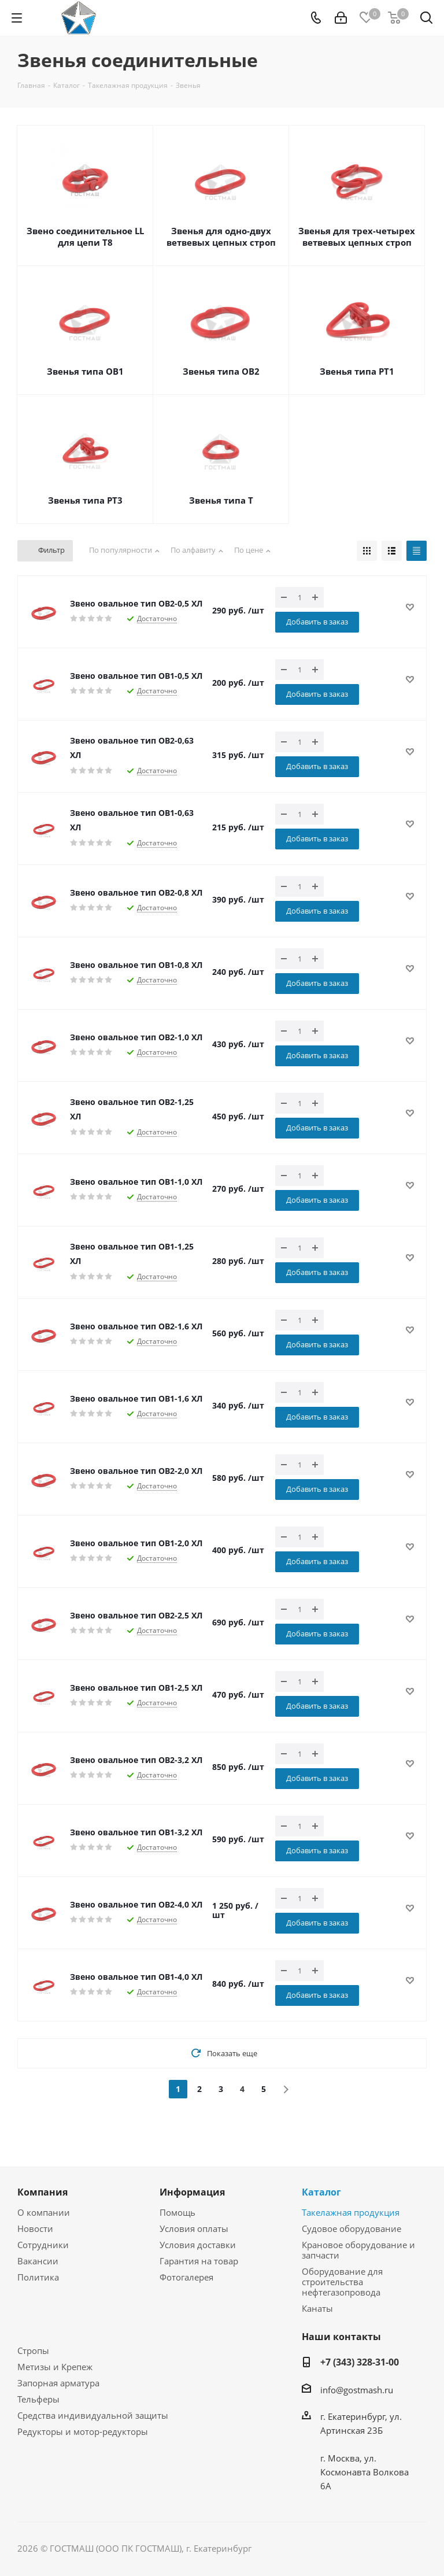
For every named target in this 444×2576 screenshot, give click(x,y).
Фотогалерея (186, 2277)
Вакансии (37, 2261)
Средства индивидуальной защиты (92, 2415)
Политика (38, 2277)
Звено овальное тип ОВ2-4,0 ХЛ (136, 1904)
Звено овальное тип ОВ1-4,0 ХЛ (136, 1976)
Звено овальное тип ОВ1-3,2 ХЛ (136, 1832)
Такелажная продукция (350, 2212)
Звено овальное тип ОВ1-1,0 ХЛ (136, 1181)
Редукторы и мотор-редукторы (82, 2431)
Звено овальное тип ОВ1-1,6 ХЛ (136, 1398)
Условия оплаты (194, 2228)
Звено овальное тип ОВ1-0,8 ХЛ (136, 964)
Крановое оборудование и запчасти (358, 2250)
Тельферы (38, 2399)
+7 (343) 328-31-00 (359, 2362)
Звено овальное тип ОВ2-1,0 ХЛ (136, 1037)
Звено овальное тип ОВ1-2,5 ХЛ (136, 1687)
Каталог (321, 2192)
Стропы (33, 2350)
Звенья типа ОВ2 (221, 371)
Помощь (177, 2212)
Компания (42, 2192)
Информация (192, 2192)
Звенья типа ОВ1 (85, 371)
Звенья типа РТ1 (357, 371)
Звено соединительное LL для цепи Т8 (85, 236)
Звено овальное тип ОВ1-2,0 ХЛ (136, 1543)
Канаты (317, 2308)
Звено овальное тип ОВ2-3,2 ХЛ (136, 1759)
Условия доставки (198, 2244)
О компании (43, 2212)
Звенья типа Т (221, 500)
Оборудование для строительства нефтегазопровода (342, 2281)
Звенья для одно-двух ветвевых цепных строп (221, 236)
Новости (35, 2228)
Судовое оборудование (351, 2228)
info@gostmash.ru (356, 2390)
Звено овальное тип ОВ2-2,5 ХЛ (136, 1615)
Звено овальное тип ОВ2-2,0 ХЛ (136, 1470)
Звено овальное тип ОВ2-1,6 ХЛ (136, 1326)
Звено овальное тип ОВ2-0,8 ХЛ (136, 892)
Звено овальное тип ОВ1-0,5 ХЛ (136, 675)
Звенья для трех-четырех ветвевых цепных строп (356, 236)
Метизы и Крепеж (54, 2366)
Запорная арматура (58, 2383)
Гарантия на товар (199, 2261)
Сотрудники (43, 2244)
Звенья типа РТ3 (85, 500)
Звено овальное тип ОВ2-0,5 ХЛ (136, 603)
